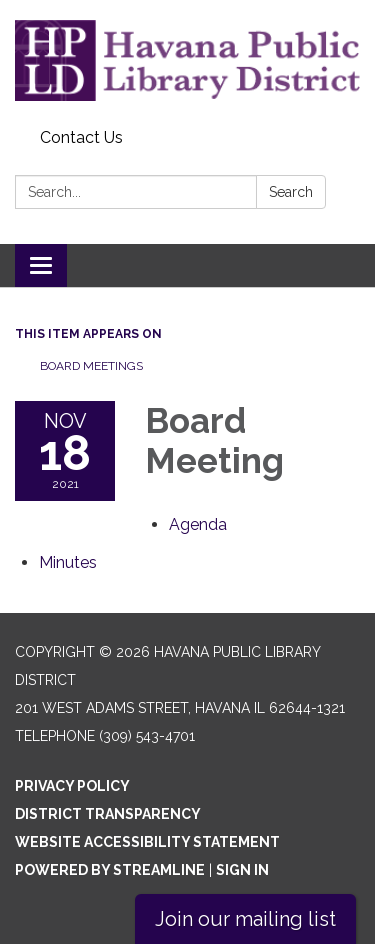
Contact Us (81, 137)
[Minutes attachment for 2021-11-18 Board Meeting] (68, 562)
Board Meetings (91, 366)
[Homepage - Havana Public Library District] (187, 60)
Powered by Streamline (110, 870)
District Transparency (108, 814)
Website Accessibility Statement (147, 842)
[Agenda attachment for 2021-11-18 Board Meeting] (198, 524)
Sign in (242, 870)
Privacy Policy (72, 786)
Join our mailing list (245, 919)
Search (291, 192)
